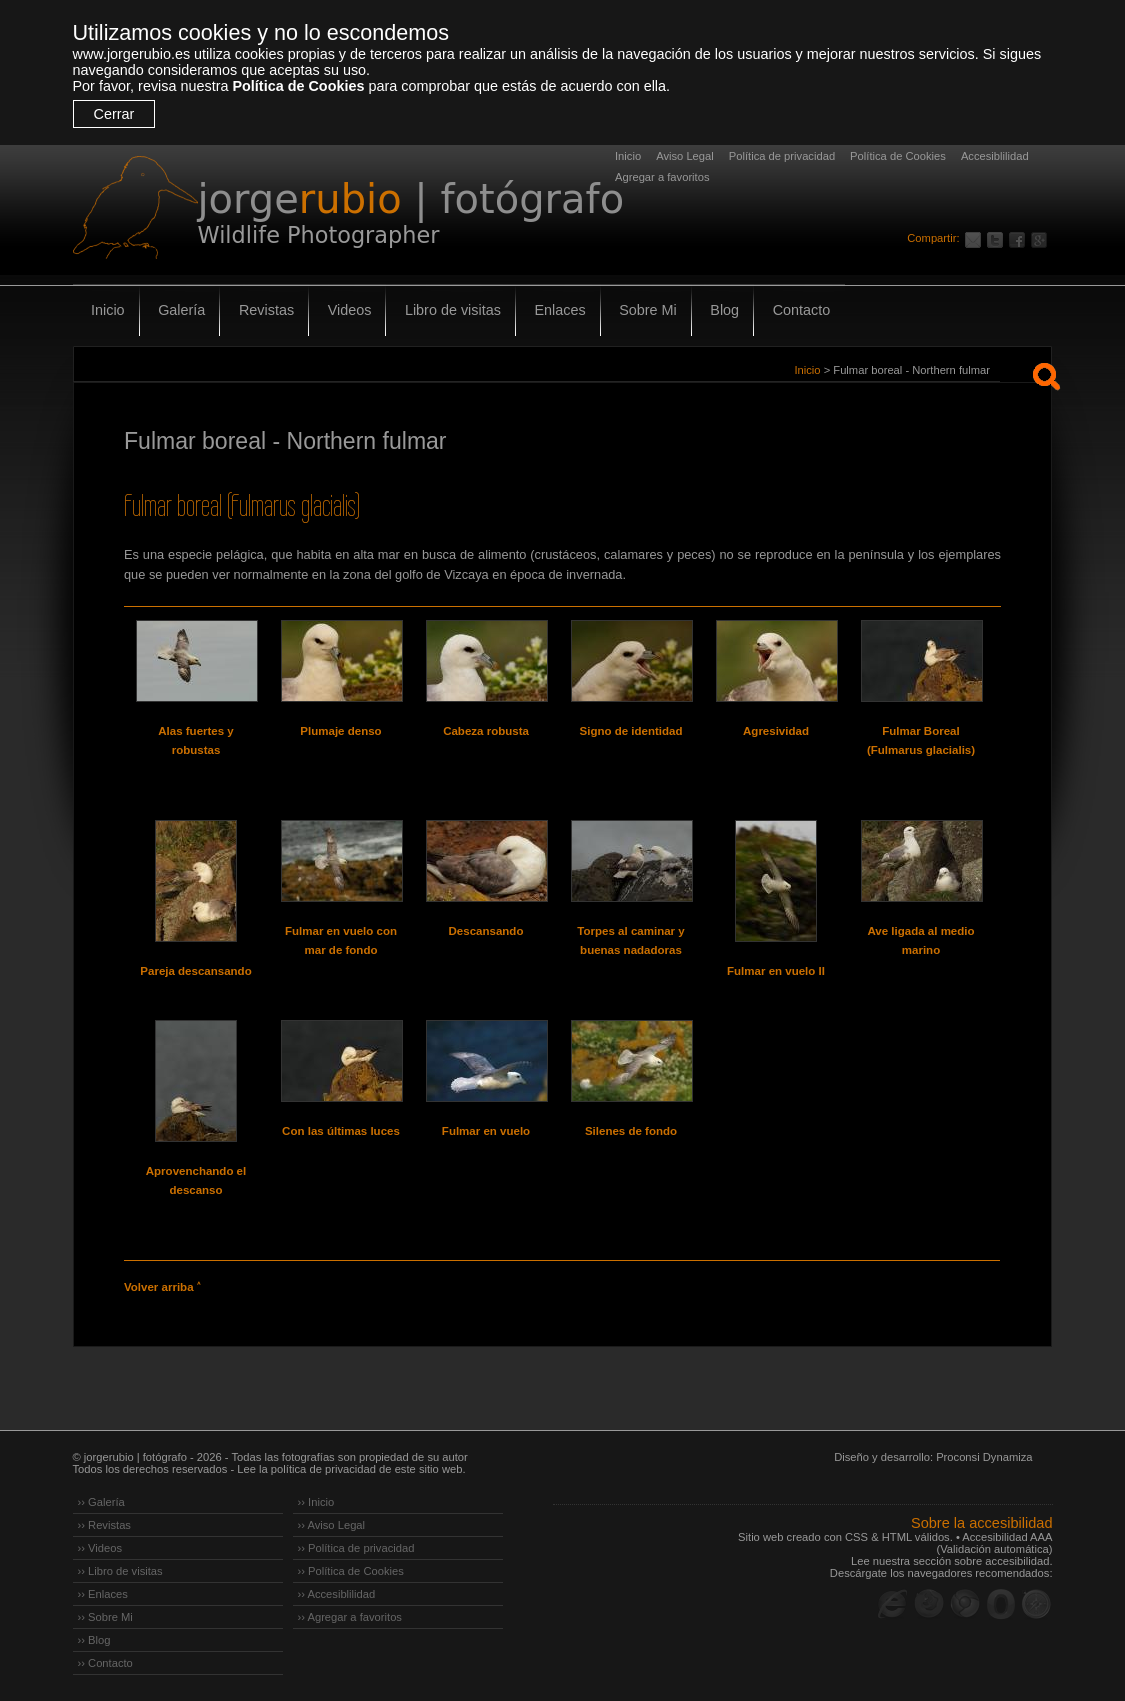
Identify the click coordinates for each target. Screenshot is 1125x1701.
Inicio (628, 156)
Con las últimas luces (341, 1131)
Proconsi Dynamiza (984, 1457)
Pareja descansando (195, 971)
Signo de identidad (631, 731)
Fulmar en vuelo (486, 1131)
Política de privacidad (782, 156)
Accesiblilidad (995, 156)
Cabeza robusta (486, 731)
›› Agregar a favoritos (350, 1617)
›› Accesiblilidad (337, 1594)
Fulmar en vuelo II (776, 971)
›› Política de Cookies (351, 1571)
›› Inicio (316, 1502)
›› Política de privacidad (356, 1548)
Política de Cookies (298, 86)
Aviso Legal (685, 156)
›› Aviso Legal (332, 1525)
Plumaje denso (340, 731)
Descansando (486, 931)
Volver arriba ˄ (162, 1287)
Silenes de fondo (631, 1131)
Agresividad (776, 731)
